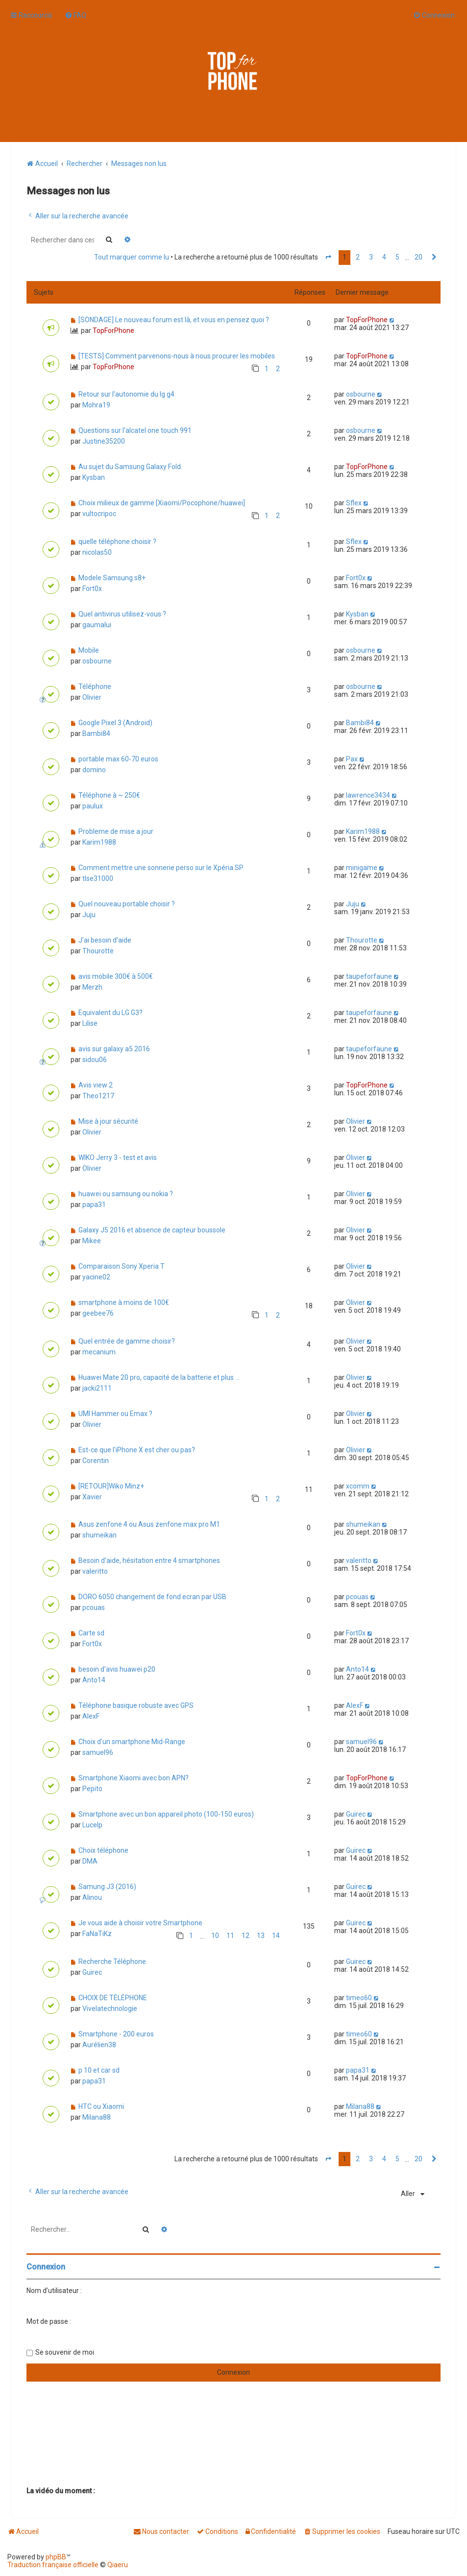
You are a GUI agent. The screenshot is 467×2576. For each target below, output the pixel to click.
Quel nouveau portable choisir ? (126, 904)
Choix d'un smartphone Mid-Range (131, 1742)
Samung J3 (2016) (107, 1887)
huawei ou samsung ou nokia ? (125, 1194)
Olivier (91, 697)
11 (230, 1935)
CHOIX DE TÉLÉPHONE (112, 1998)
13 (261, 1935)
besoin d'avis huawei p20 (116, 1669)
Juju (89, 915)
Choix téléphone (103, 1850)
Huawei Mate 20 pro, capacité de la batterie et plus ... (159, 1377)
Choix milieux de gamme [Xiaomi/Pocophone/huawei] (161, 503)
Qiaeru (117, 2565)
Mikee (91, 1241)
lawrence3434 (368, 795)
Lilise (90, 1023)
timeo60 (359, 1998)
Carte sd (91, 1633)
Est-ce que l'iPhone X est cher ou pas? (136, 1450)
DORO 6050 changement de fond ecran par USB (152, 1597)
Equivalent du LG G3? (110, 1012)
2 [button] (358, 257)
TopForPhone (113, 330)
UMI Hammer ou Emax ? (115, 1414)
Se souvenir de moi (64, 2352)
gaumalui (96, 625)
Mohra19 (96, 405)
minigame (361, 868)
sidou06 (94, 1059)
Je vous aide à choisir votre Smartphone (140, 1923)
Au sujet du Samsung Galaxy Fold (129, 467)
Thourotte (98, 951)
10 (215, 1935)
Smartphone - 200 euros (116, 2034)
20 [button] (418, 257)
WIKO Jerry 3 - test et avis (117, 1157)
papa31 (94, 1204)
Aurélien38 (99, 2045)
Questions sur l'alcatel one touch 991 (135, 430)
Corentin (95, 1461)
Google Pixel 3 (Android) (115, 723)
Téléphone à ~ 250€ (109, 795)
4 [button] (384, 257)
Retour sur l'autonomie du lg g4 (126, 394)
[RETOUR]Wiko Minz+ (111, 1486)
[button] (328, 257)
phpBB (56, 2557)
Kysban (93, 477)
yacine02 (96, 1277)
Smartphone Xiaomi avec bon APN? (133, 1778)
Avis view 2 (95, 1085)
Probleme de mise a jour (115, 831)
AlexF (90, 1716)
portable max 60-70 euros (118, 759)
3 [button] (371, 257)
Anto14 (93, 1680)
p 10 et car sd (99, 2070)
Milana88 (96, 2117)
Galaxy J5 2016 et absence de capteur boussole (151, 1230)
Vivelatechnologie (109, 2008)
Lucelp (92, 1825)
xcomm (357, 1486)
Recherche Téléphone (112, 1961)
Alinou (92, 1897)
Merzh (92, 987)
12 (245, 1935)
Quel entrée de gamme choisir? (126, 1341)
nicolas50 (97, 552)
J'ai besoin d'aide (104, 940)
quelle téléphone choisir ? (117, 541)
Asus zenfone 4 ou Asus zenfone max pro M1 (149, 1524)
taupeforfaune (369, 976)
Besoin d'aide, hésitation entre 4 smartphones (149, 1560)
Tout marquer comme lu (131, 257)
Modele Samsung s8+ (112, 578)
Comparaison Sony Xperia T (121, 1266)
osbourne (360, 394)
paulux (92, 806)
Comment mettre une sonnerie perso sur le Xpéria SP (161, 868)
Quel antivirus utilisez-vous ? (122, 614)
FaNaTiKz (97, 1934)
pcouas (93, 1607)
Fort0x (92, 588)
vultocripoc (99, 514)
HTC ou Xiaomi (101, 2106)
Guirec (356, 1814)
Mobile (88, 650)
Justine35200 (103, 441)
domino (94, 770)
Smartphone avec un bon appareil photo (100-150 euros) (166, 1814)
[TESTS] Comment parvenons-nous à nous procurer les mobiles (176, 356)
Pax (352, 759)
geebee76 (98, 1313)
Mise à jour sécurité (108, 1121)
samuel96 (97, 1752)
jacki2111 (97, 1388)
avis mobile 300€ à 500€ (115, 976)
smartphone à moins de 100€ (123, 1302)
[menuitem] (75, 15)
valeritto (95, 1571)
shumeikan (99, 1535)
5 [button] (397, 257)
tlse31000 (97, 878)
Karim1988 (99, 842)
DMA (90, 1861)
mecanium (99, 1352)
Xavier (92, 1497)
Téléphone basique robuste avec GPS (136, 1705)
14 (276, 1935)
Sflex (354, 503)
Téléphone (94, 686)
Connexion (45, 2266)
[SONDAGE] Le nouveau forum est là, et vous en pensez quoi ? (173, 320)
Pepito (92, 1789)
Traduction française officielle (52, 2565)
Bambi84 (96, 733)
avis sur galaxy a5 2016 (114, 1049)
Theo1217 (98, 1096)
